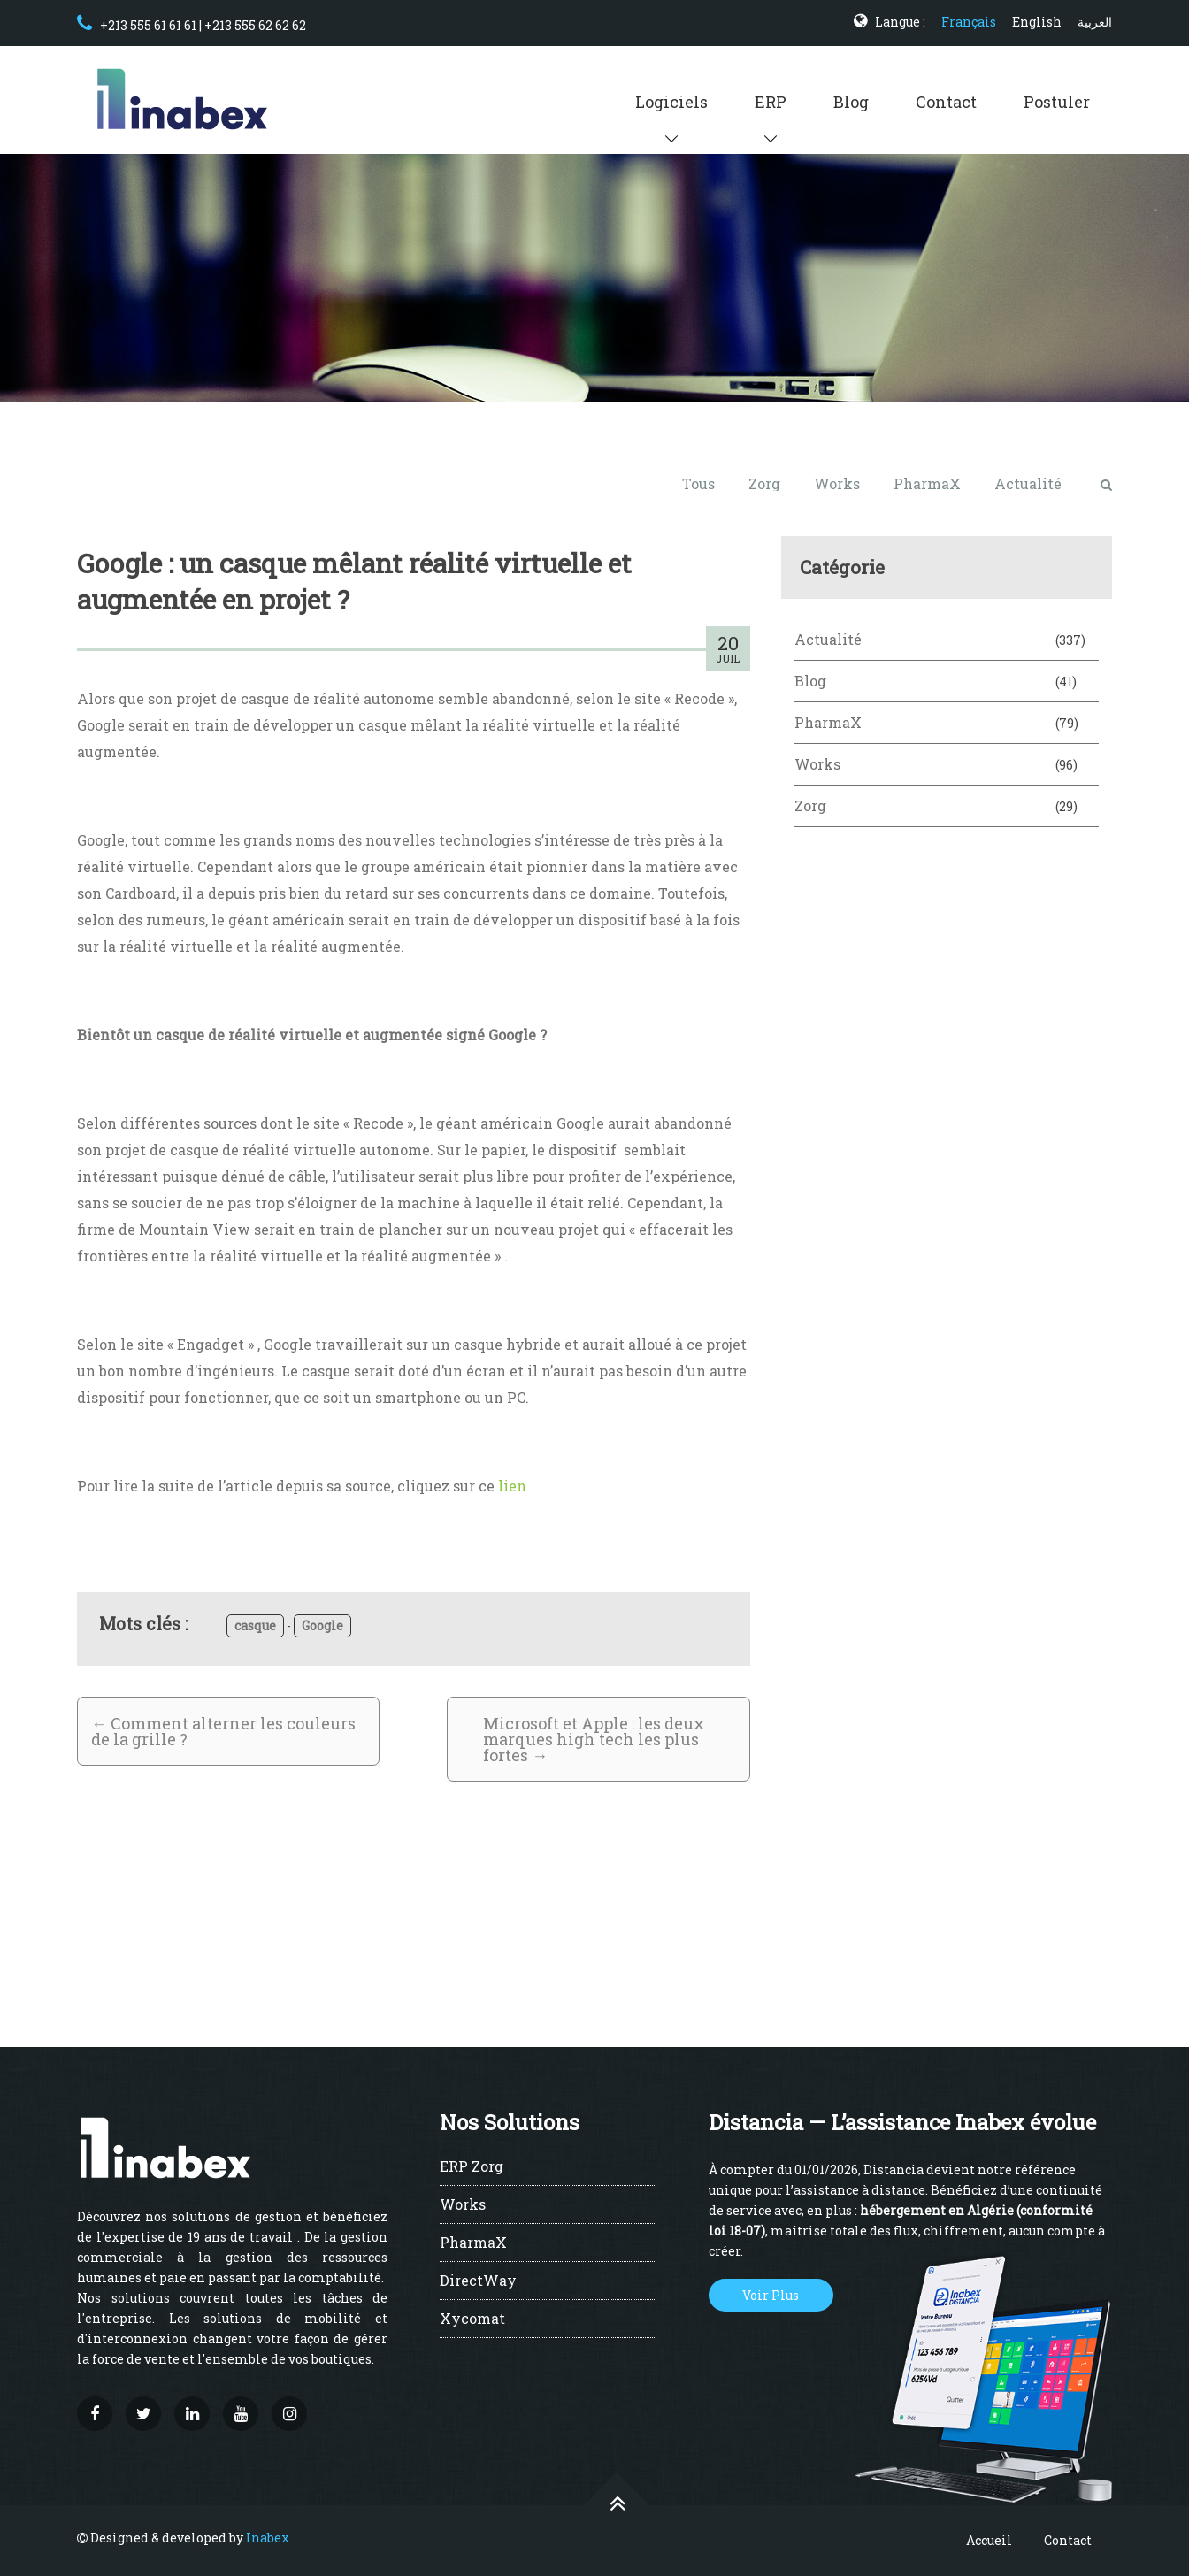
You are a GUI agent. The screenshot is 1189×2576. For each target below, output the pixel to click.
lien (512, 1485)
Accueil (989, 2540)
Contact (946, 101)
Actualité (1028, 483)
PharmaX (927, 483)
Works (837, 483)
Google (322, 1625)
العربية (1095, 21)
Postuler (1057, 101)
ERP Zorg (471, 2167)
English (1037, 21)
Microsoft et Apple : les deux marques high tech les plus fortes (593, 1739)
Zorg (764, 483)
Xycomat (472, 2319)
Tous (698, 483)
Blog (851, 101)
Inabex (267, 2537)
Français (968, 21)
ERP (770, 101)
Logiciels (671, 101)
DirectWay (478, 2281)
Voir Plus (770, 2295)
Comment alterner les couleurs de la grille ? (223, 1731)
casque (255, 1625)
